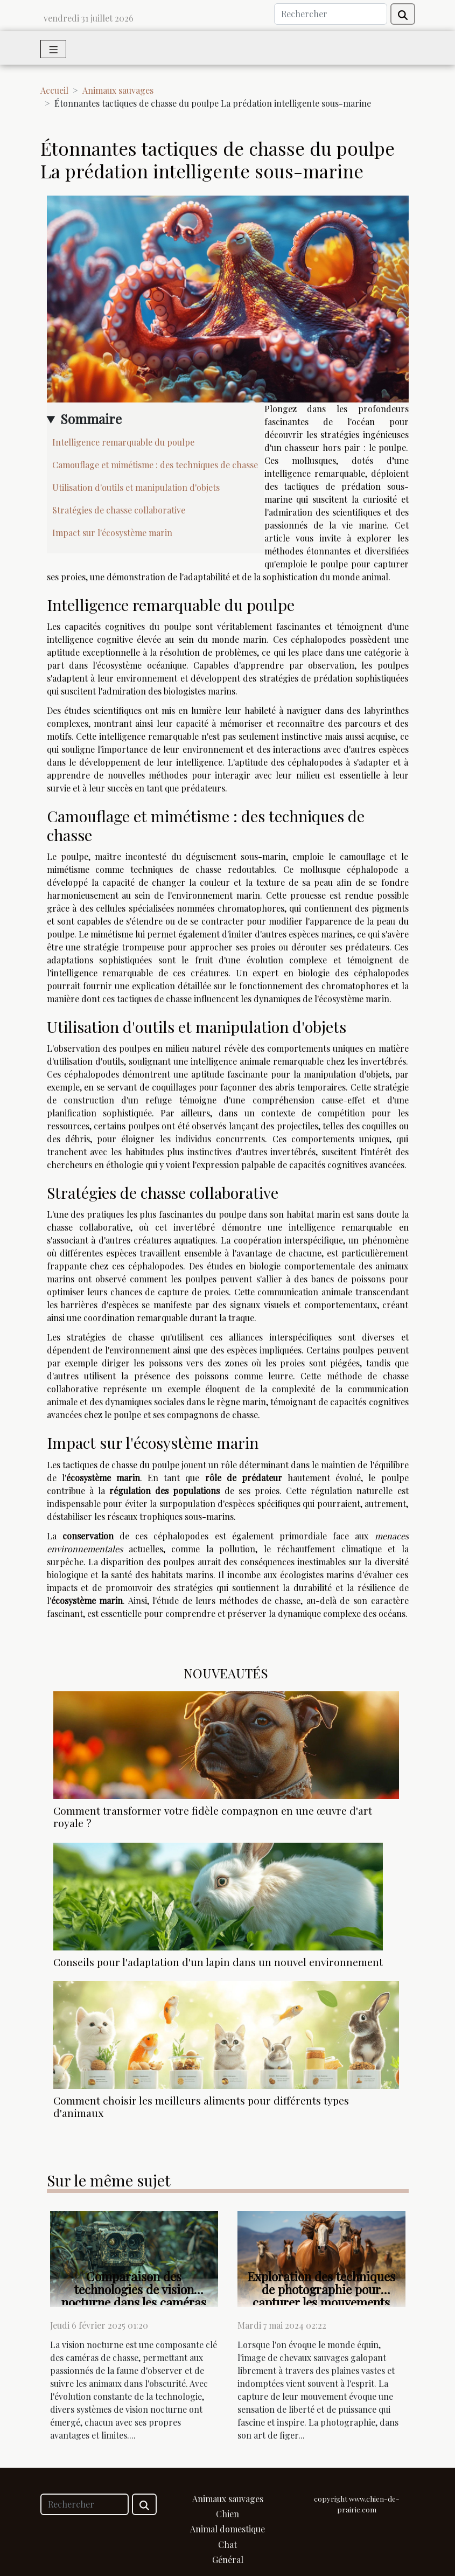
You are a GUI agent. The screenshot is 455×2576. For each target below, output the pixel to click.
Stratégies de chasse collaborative (118, 510)
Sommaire (91, 418)
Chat (227, 2544)
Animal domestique (227, 2529)
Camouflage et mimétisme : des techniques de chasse (155, 464)
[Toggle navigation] (53, 49)
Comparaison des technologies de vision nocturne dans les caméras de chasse (133, 2295)
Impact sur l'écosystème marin (112, 532)
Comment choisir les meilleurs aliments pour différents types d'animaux (201, 2106)
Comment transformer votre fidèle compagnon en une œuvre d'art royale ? (212, 1816)
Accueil (54, 90)
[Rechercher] (330, 14)
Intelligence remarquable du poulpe (123, 442)
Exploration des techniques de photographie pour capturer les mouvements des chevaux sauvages (321, 2295)
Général (227, 2559)
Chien (227, 2513)
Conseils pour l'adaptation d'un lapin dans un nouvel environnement (218, 1962)
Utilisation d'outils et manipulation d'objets (136, 487)
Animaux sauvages (117, 90)
